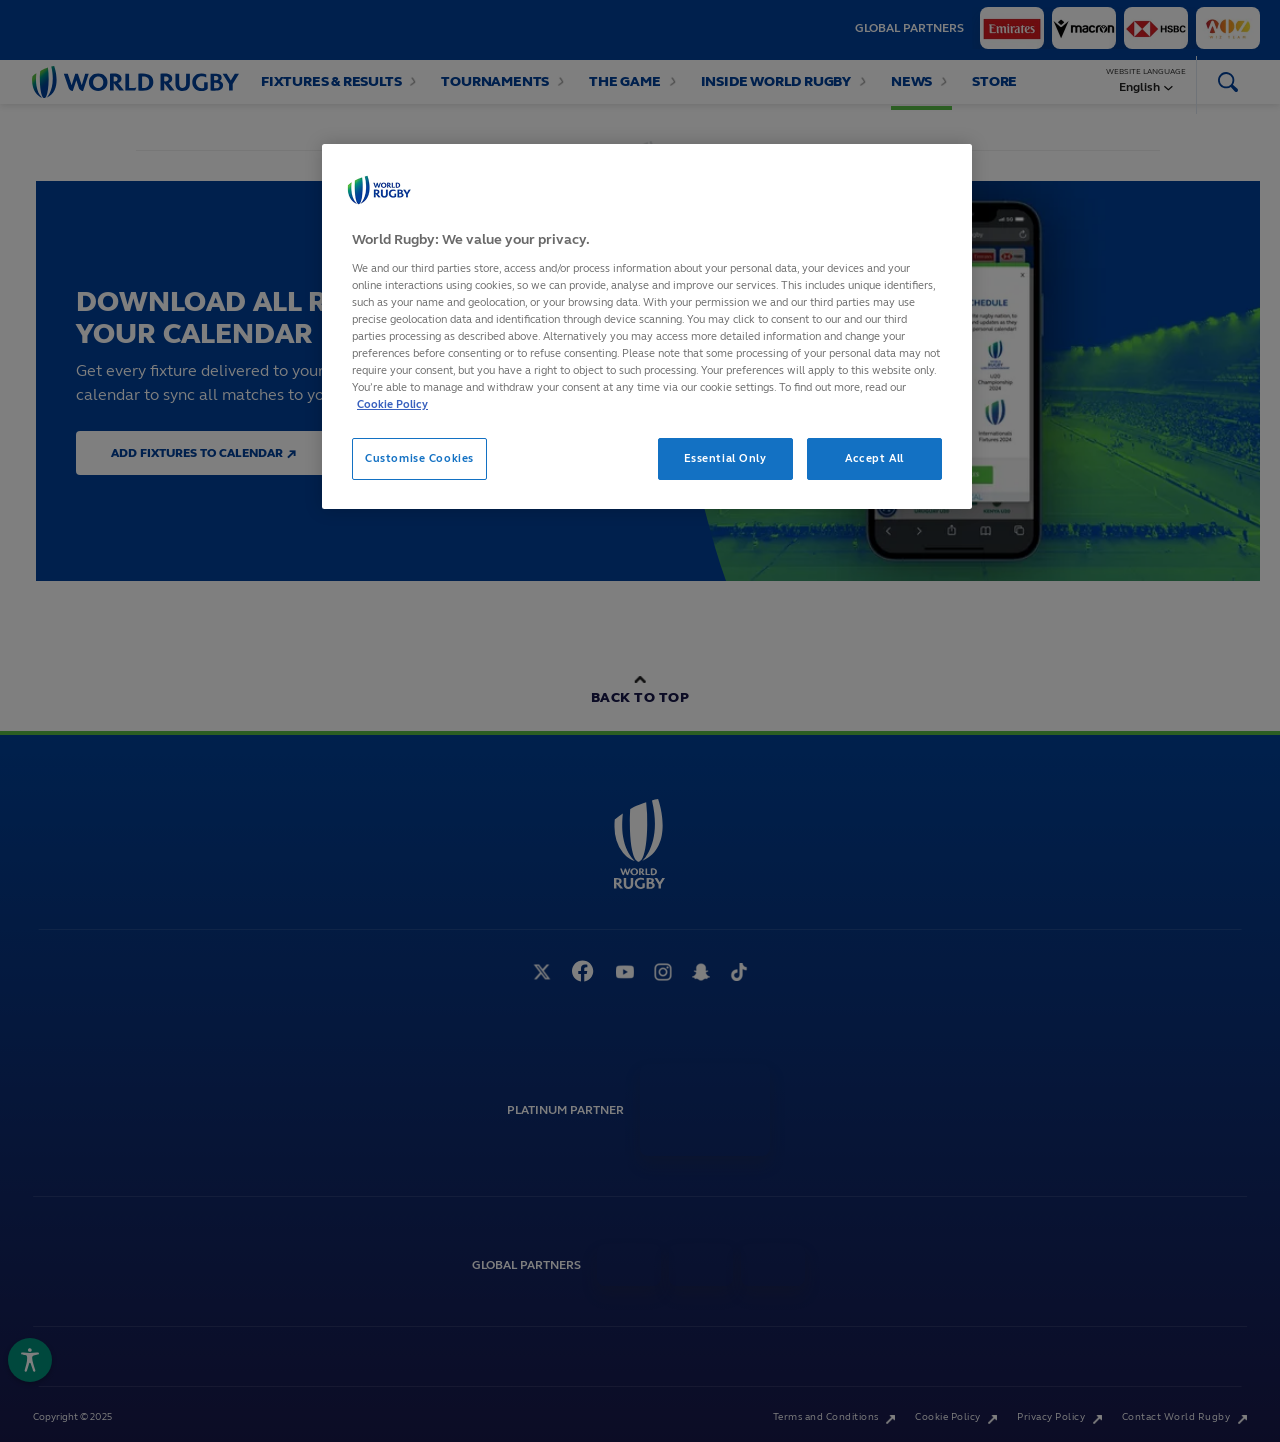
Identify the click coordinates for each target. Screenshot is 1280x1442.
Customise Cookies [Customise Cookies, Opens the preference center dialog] (419, 458)
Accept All (874, 458)
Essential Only (725, 458)
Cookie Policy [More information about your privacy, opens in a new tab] (392, 404)
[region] (647, 326)
